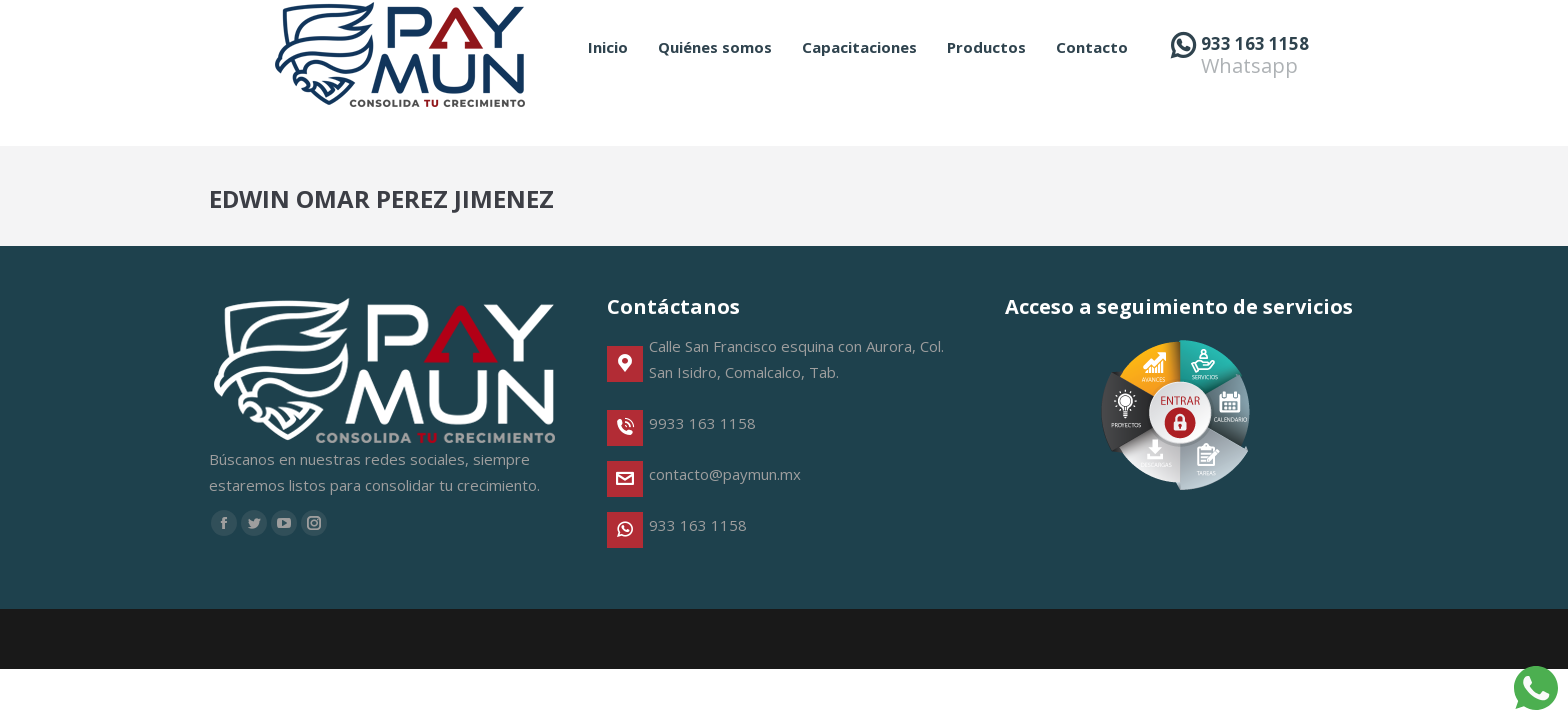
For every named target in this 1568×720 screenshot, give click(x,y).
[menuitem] (608, 83)
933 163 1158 (1255, 79)
